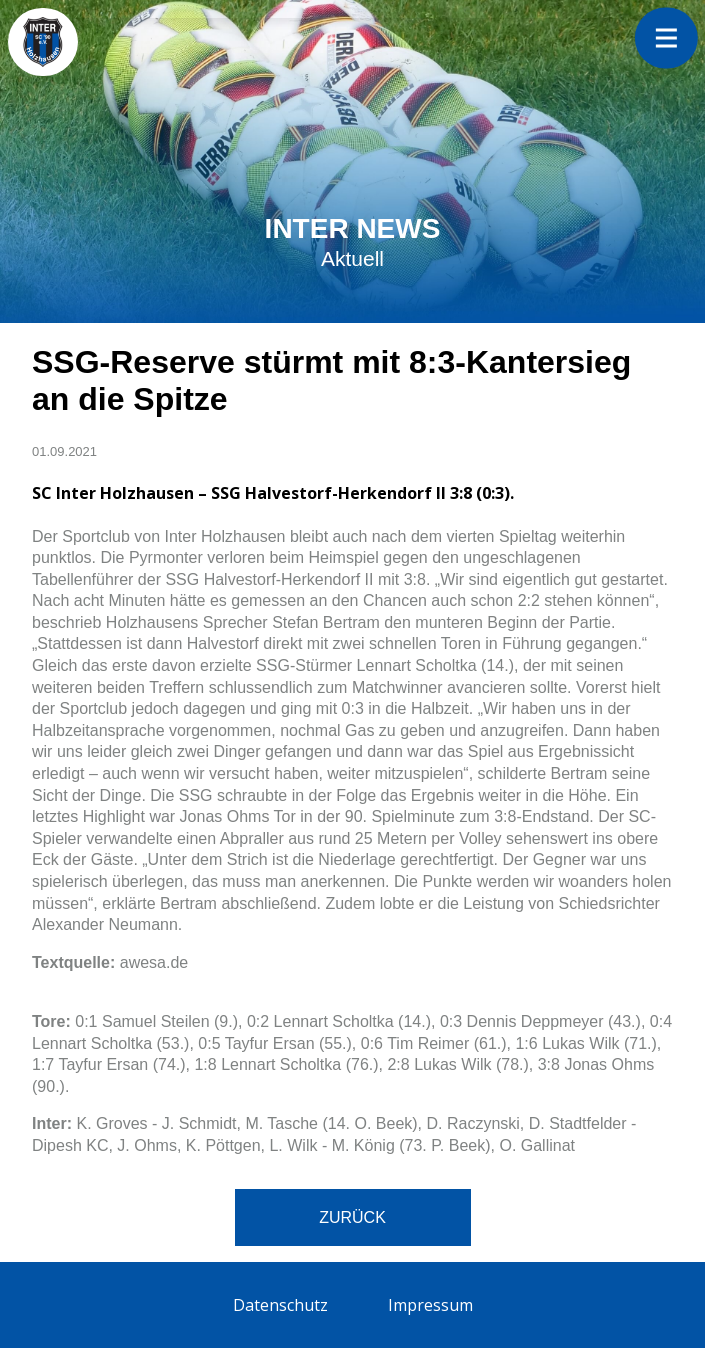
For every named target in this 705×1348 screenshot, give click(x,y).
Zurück (352, 1217)
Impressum (430, 1305)
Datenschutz (280, 1305)
